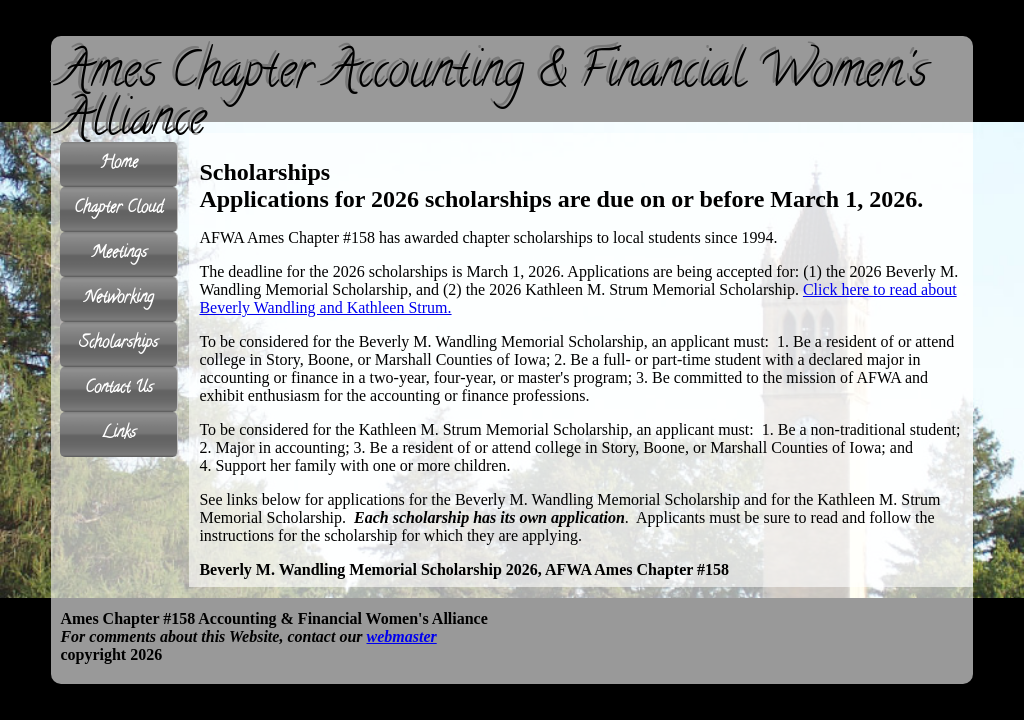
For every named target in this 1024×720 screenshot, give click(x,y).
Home (119, 164)
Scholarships (118, 344)
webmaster (402, 636)
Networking (119, 299)
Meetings (119, 254)
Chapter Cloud (118, 209)
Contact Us (119, 389)
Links (118, 434)
